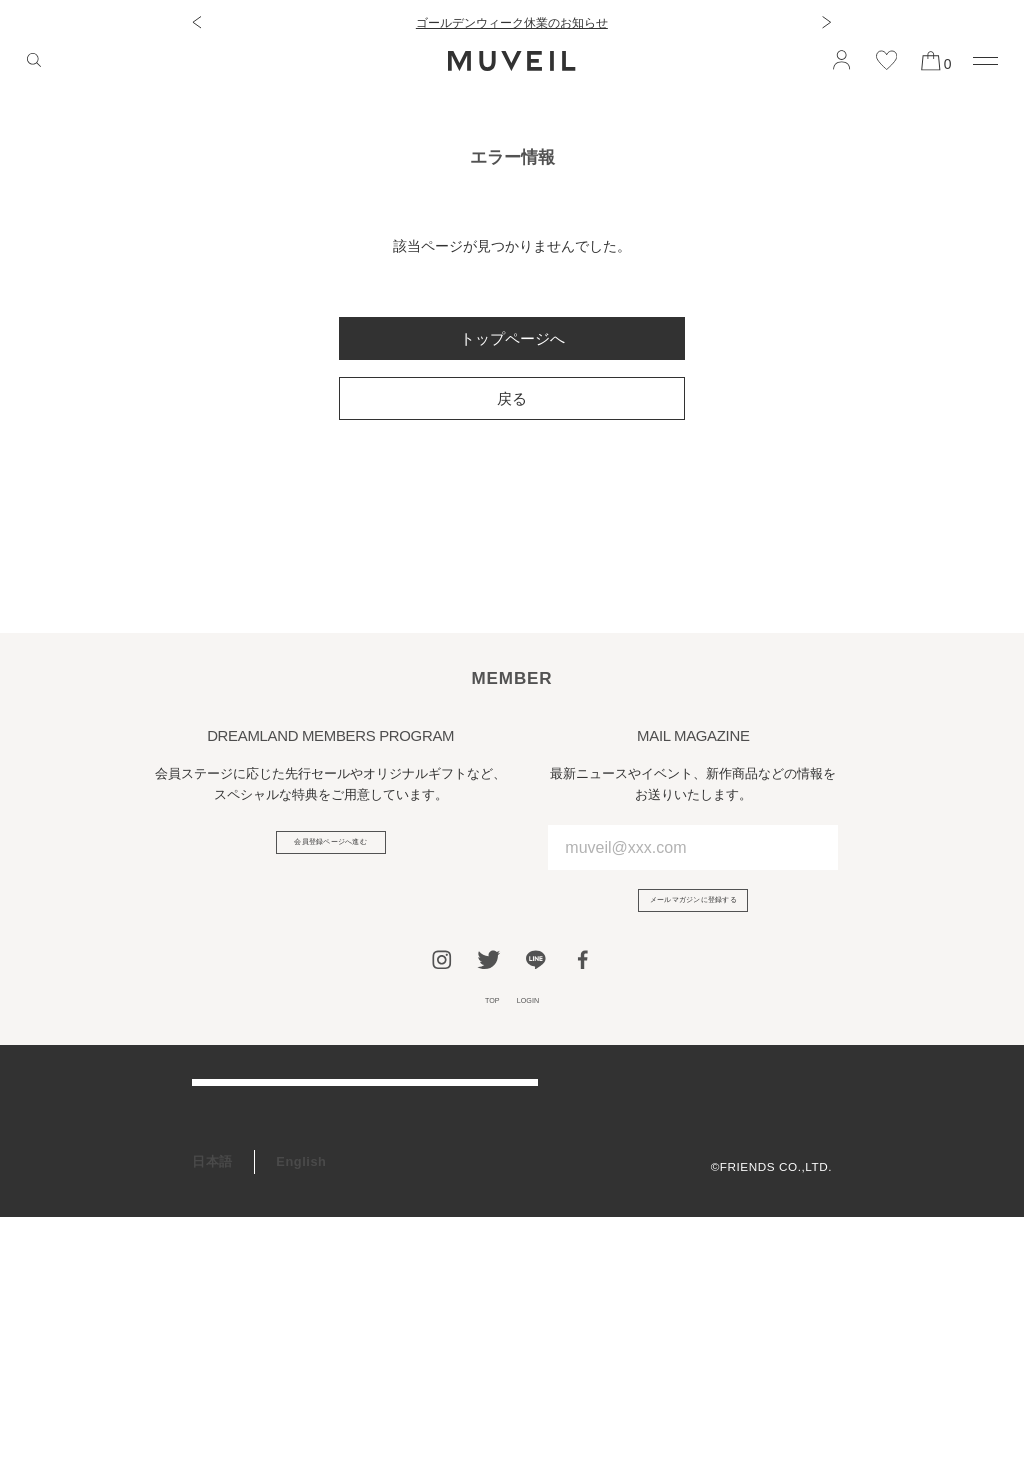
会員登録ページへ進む (330, 851)
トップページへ (512, 338)
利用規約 (807, 1143)
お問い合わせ (232, 1218)
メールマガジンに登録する (693, 909)
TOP (478, 1026)
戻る (512, 398)
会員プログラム (239, 1261)
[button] (197, 22)
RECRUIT (222, 1349)
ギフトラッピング (246, 1305)
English (301, 1425)
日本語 (212, 1425)
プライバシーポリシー (769, 1170)
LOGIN (538, 1026)
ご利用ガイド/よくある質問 (275, 1130)
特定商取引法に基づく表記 (756, 1197)
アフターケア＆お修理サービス (287, 1174)
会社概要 (807, 1117)
